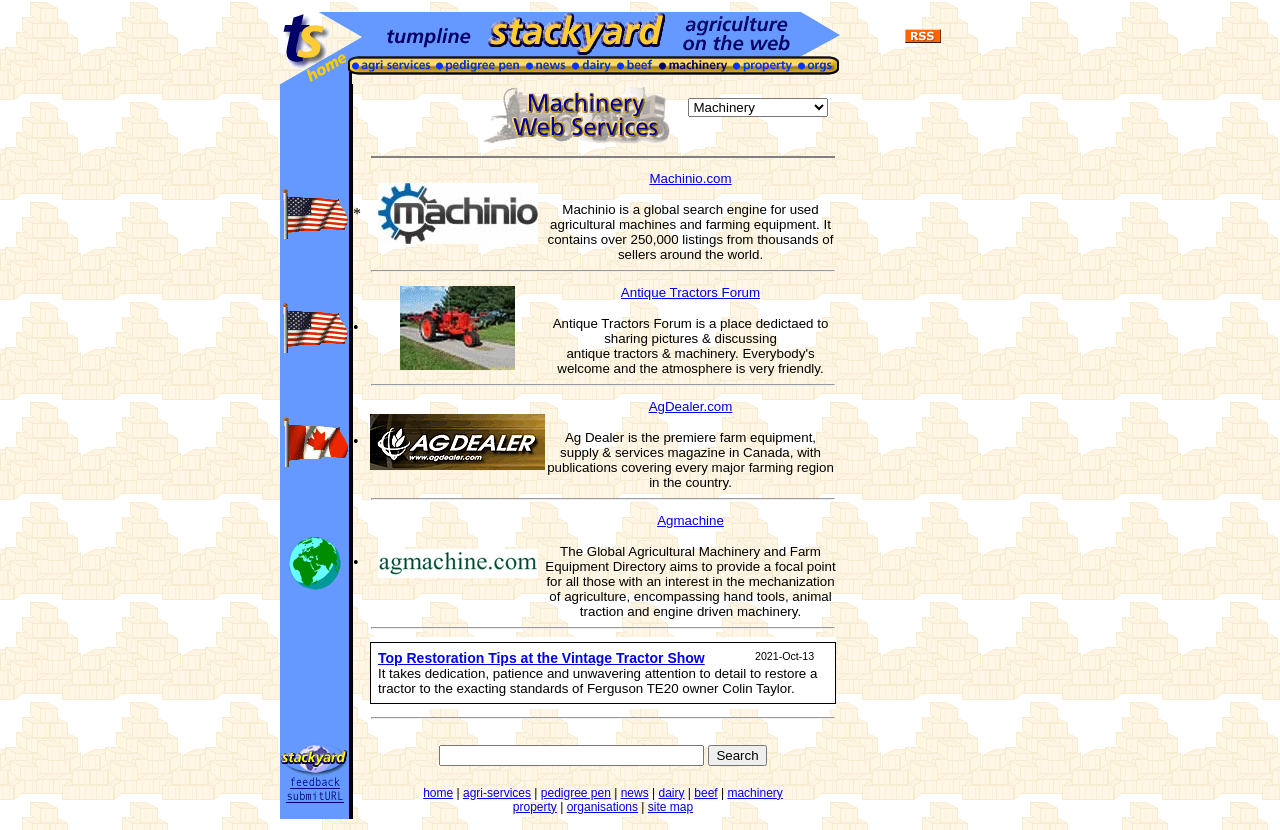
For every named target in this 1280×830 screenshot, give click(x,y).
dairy (671, 793)
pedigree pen (576, 793)
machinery (754, 793)
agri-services (497, 793)
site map (670, 807)
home (438, 793)
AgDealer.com (691, 406)
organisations (602, 807)
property (535, 807)
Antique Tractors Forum (690, 292)
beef (705, 793)
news (635, 793)
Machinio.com (690, 178)
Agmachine (690, 520)
